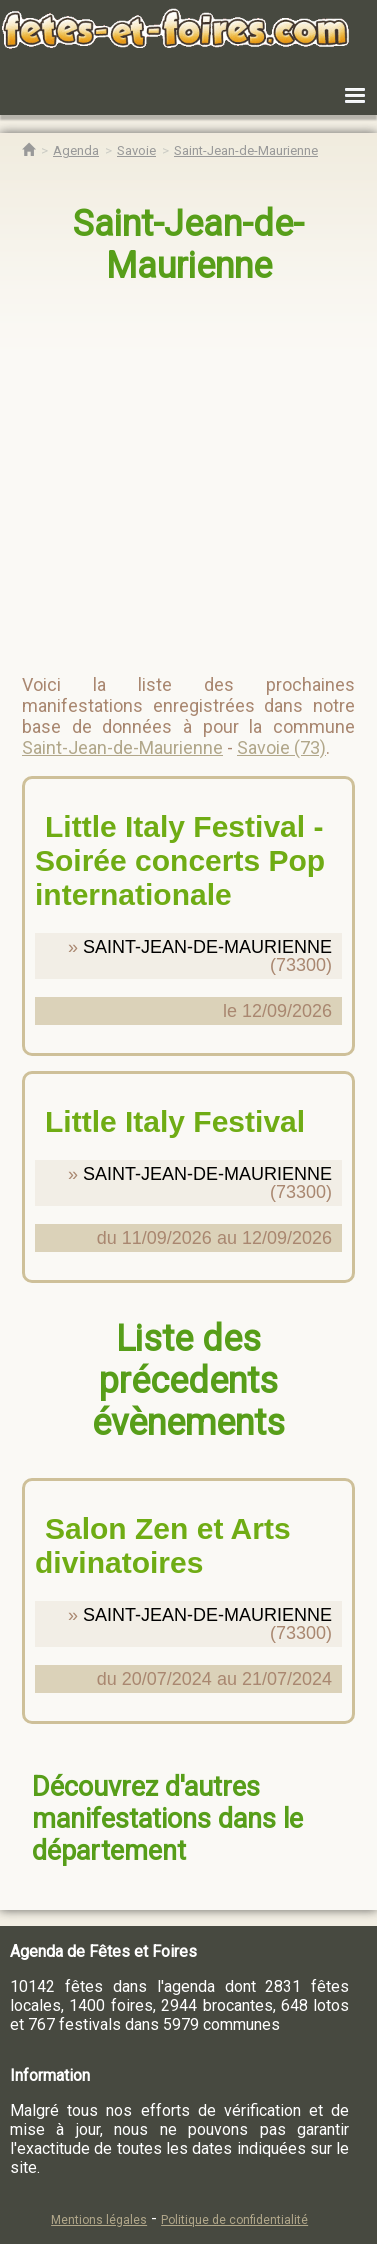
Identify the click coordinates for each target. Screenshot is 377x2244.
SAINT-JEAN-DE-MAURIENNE (207, 947)
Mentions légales (99, 2220)
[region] (189, 471)
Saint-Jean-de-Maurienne (188, 245)
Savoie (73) (281, 747)
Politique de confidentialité (234, 2220)
